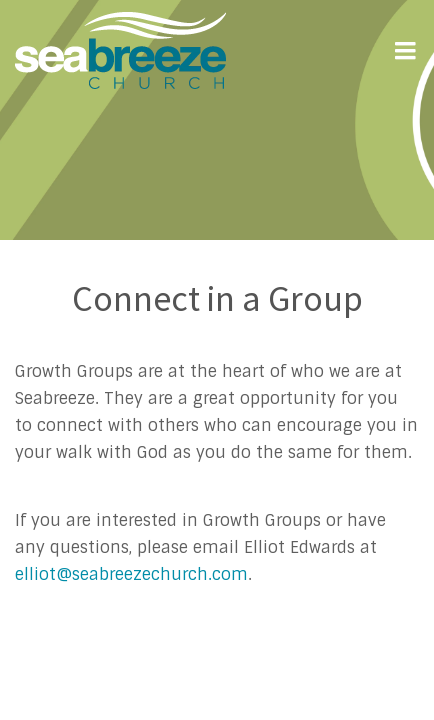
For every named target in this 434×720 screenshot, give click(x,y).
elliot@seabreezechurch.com (131, 574)
